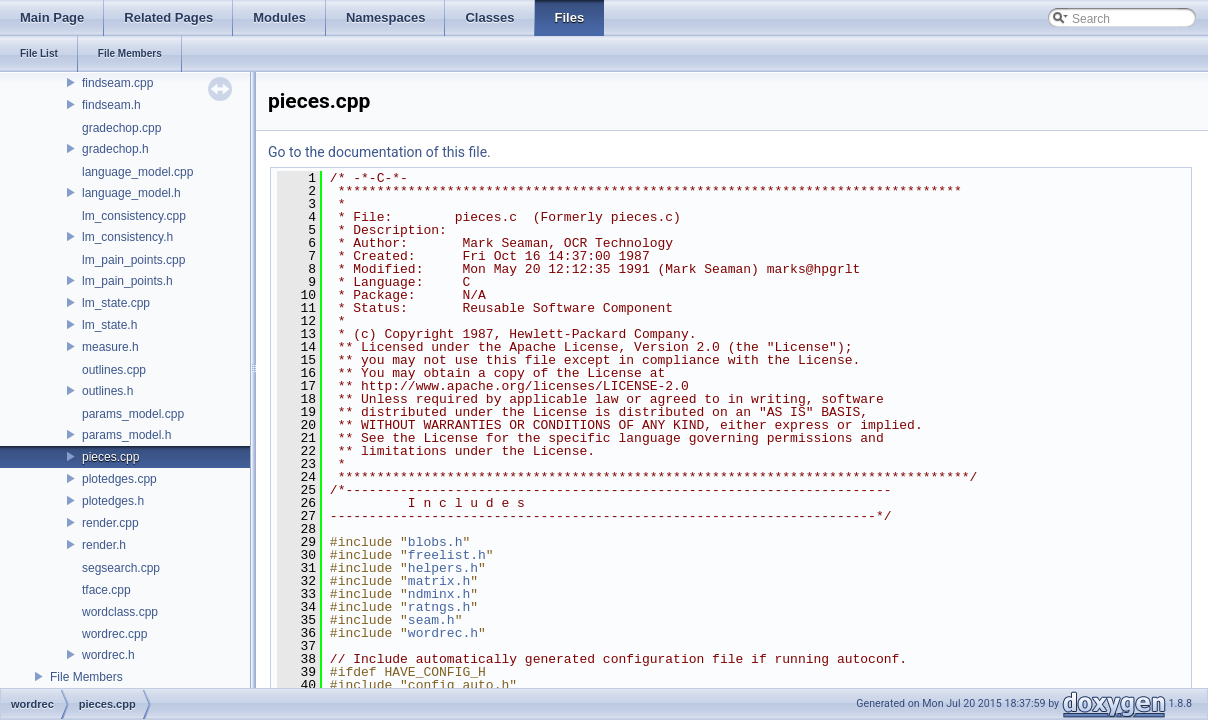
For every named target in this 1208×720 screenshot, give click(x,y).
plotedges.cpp (119, 479)
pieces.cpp (110, 457)
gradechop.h (115, 149)
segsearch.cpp (121, 568)
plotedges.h (113, 501)
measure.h (110, 347)
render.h (104, 545)
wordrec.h (108, 655)
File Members (86, 677)
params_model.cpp (133, 414)
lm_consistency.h (127, 237)
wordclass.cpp (120, 612)
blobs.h (435, 542)
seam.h (431, 620)
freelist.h (447, 555)
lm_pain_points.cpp (133, 260)
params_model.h (126, 435)
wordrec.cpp (114, 634)
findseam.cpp (117, 83)
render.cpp (110, 523)
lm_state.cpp (116, 303)
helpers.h (443, 568)
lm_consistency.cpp (134, 216)
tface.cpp (106, 590)
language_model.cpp (137, 172)
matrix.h (439, 581)
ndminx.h (439, 594)
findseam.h (111, 105)
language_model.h (131, 193)
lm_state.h (109, 325)
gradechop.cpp (121, 128)
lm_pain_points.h (127, 281)
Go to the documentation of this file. (379, 152)
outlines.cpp (114, 370)
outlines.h (107, 391)
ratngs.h (439, 607)
